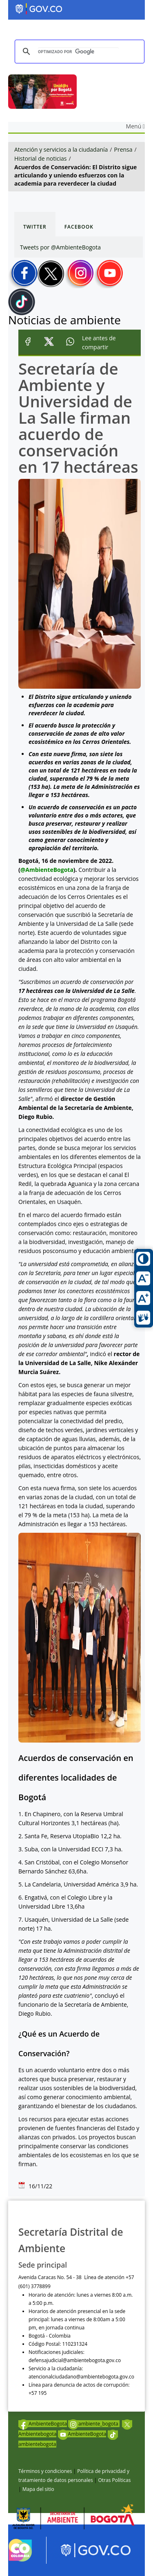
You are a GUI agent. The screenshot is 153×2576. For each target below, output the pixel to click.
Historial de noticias (40, 158)
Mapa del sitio (38, 2489)
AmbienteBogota (42, 2423)
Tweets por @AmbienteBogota (60, 247)
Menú (135, 126)
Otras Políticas (114, 2480)
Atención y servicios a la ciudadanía (61, 149)
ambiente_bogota (94, 2423)
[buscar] (78, 51)
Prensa (123, 149)
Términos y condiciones (45, 2471)
